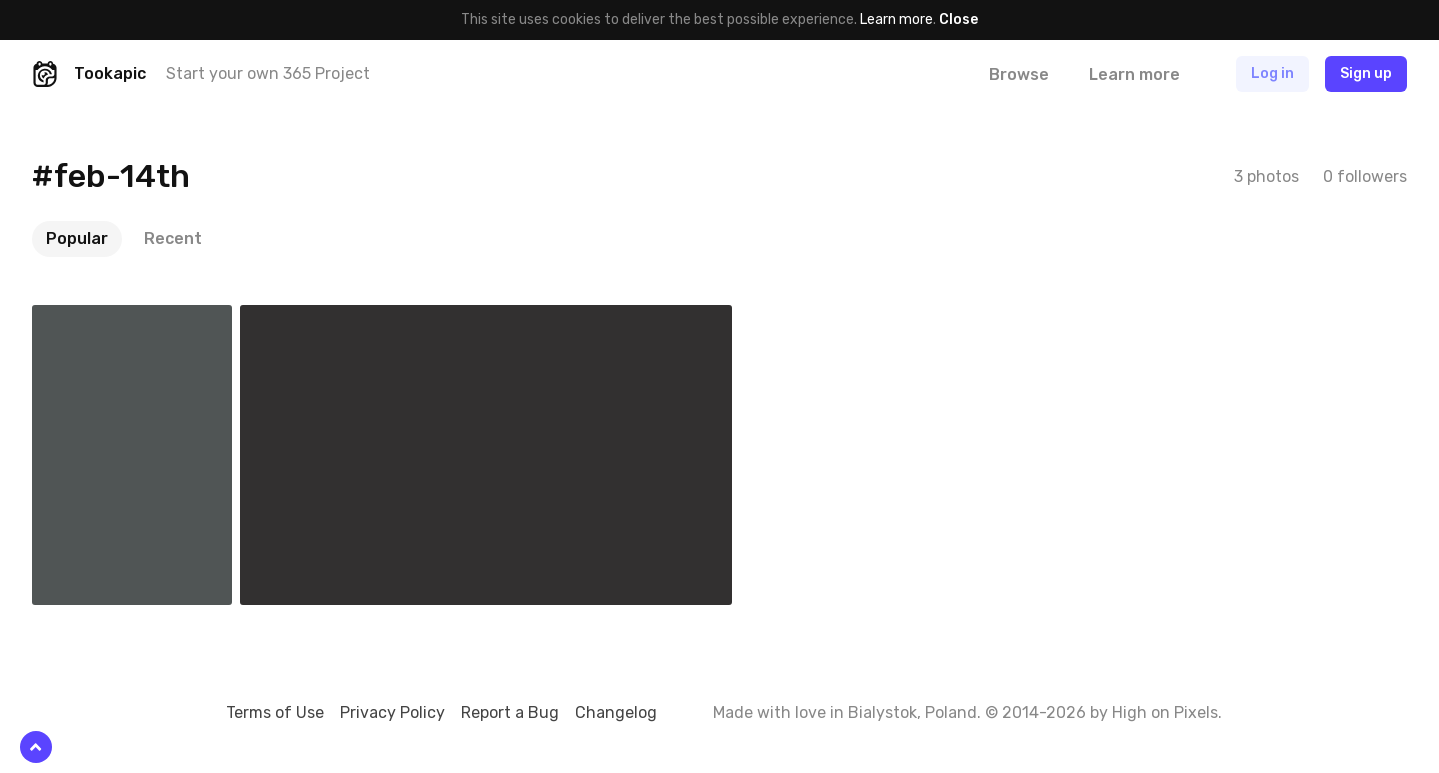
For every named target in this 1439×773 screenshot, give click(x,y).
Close (958, 19)
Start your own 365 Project (268, 73)
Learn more (896, 19)
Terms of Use (275, 712)
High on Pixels (1165, 712)
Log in (1272, 73)
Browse (1019, 74)
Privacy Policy (392, 712)
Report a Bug (510, 712)
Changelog (616, 712)
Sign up (1366, 73)
